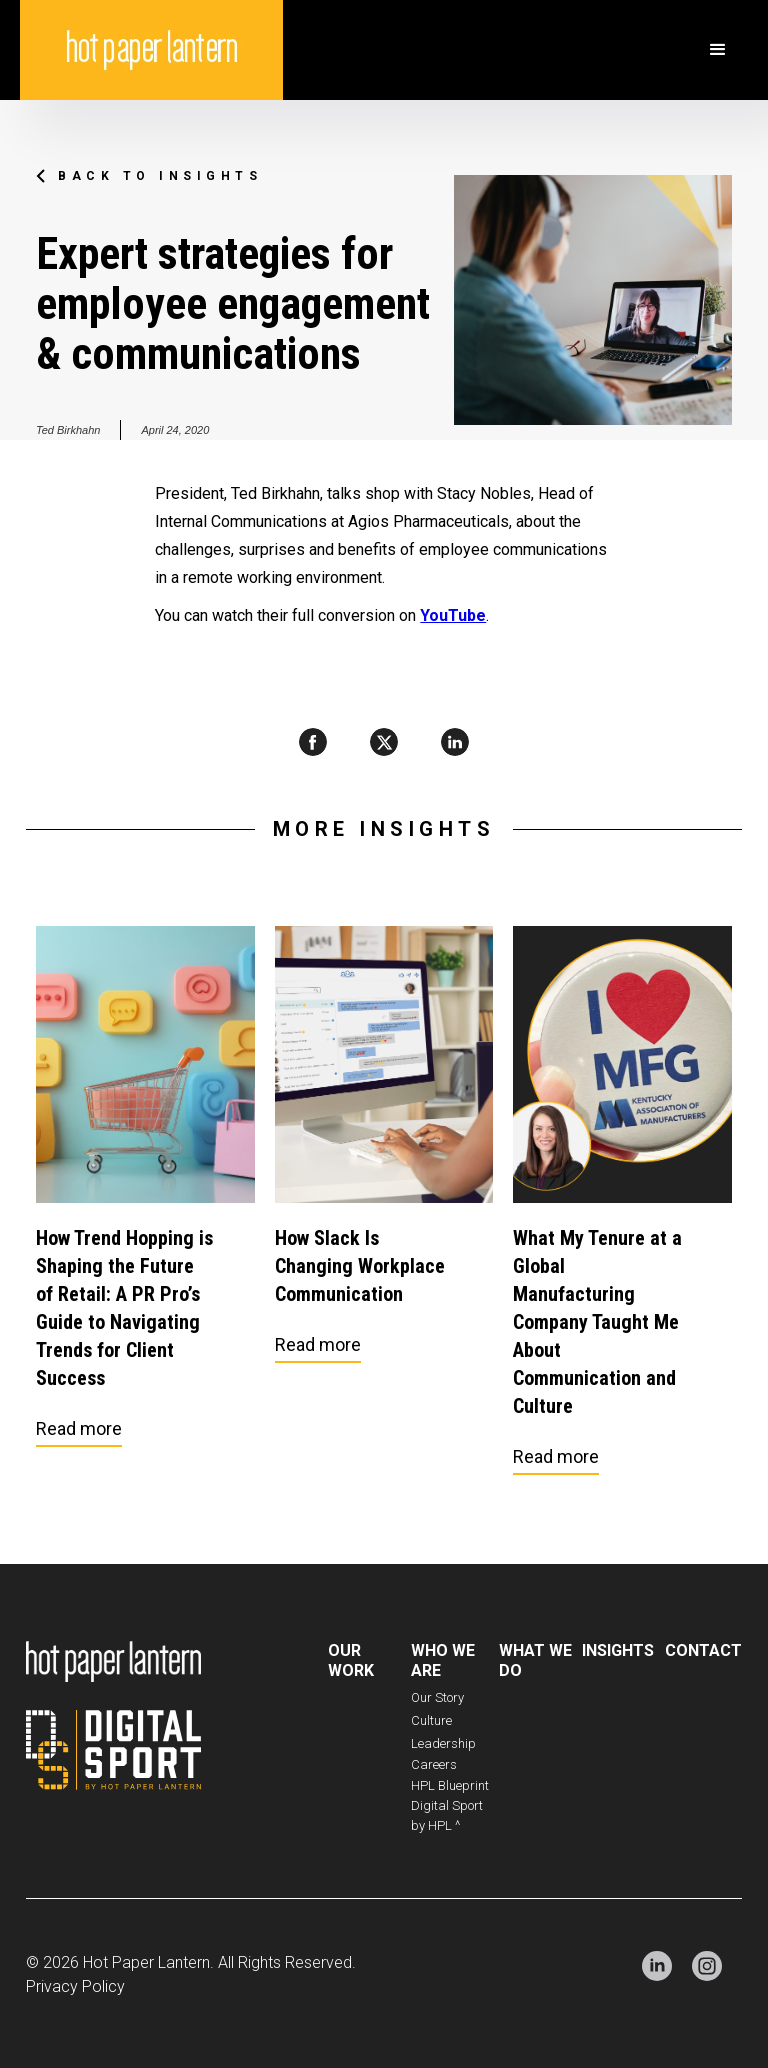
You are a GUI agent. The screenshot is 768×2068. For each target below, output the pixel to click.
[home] (151, 50)
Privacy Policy (75, 1986)
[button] (718, 50)
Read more (79, 1428)
